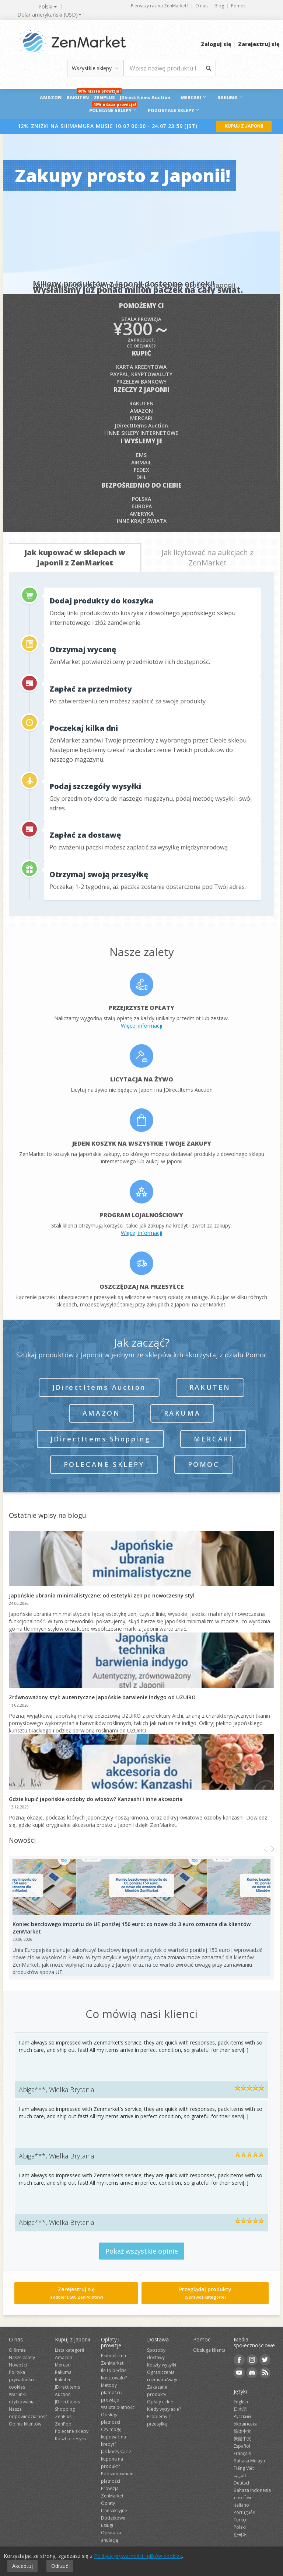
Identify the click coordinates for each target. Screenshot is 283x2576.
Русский (242, 2416)
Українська (246, 2424)
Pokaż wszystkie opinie (141, 2251)
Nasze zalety (22, 2357)
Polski (240, 2527)
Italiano (241, 2505)
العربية (240, 2475)
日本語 (240, 2409)
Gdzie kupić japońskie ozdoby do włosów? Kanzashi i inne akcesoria (96, 1799)
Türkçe (241, 2520)
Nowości (18, 2365)
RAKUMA (230, 97)
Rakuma (182, 1413)
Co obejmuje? (141, 346)
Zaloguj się (216, 44)
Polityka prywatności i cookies (22, 2379)
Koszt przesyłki (70, 2438)
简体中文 (242, 2431)
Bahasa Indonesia (252, 2490)
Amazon (51, 97)
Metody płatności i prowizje (111, 2392)
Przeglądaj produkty (205, 2293)
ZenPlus (105, 95)
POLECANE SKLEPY (113, 110)
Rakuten (78, 97)
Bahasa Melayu (249, 2461)
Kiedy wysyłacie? (164, 2409)
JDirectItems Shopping (100, 1438)
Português (244, 2512)
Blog (219, 6)
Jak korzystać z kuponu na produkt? (116, 2458)
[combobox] (47, 14)
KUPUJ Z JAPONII (243, 126)
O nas (201, 6)
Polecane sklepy (104, 1464)
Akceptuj (22, 2565)
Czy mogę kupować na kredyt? (113, 2436)
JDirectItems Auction (145, 97)
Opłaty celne (160, 2402)
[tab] (75, 557)
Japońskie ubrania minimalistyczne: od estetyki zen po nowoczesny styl (102, 1595)
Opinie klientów (25, 2424)
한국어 (240, 2534)
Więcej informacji (141, 1025)
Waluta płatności (118, 2407)
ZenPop (63, 2424)
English (241, 2402)
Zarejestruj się (259, 44)
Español (242, 2446)
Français (242, 2453)
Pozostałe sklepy (174, 110)
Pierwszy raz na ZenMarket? (159, 6)
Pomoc (238, 6)
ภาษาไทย (243, 2497)
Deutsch (242, 2483)
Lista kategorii (69, 2350)
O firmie (17, 2350)
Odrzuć (59, 2565)
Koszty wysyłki (161, 2365)
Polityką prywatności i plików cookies (138, 2555)
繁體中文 (242, 2438)
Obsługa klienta (209, 2350)
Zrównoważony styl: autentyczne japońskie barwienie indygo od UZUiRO (102, 1697)
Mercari (194, 97)
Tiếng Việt (244, 2468)
